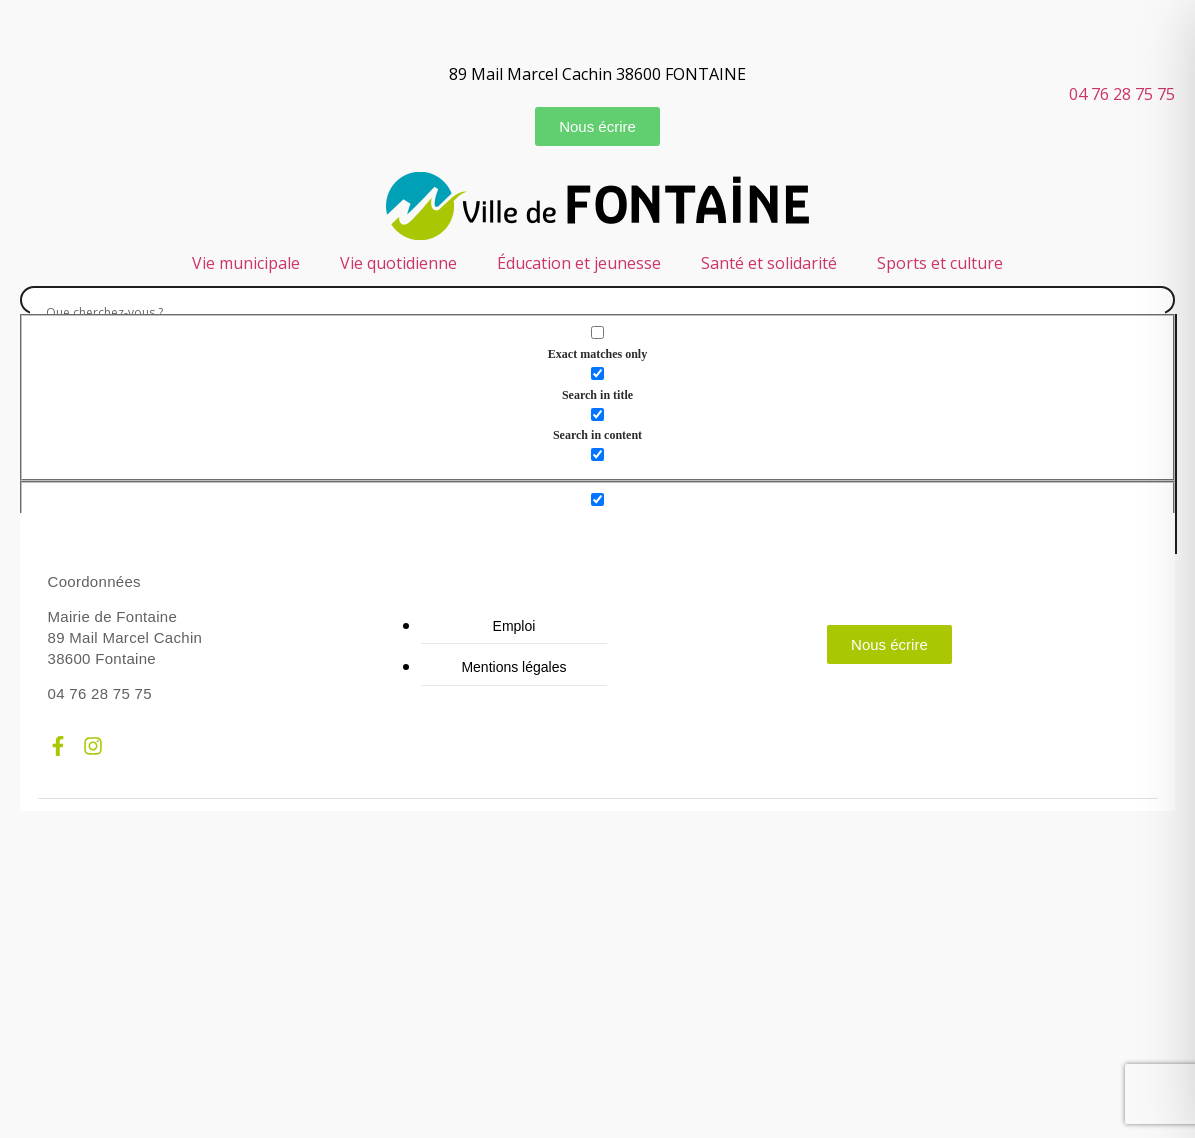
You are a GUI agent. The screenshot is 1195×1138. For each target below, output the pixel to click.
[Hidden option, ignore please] (597, 499)
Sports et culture (940, 263)
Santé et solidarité (769, 263)
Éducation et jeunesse (579, 263)
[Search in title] (597, 373)
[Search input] (597, 312)
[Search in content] (597, 414)
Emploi (514, 626)
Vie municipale (246, 263)
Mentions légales (513, 667)
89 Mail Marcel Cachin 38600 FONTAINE (597, 74)
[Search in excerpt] (597, 454)
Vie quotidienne (398, 263)
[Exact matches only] (597, 332)
